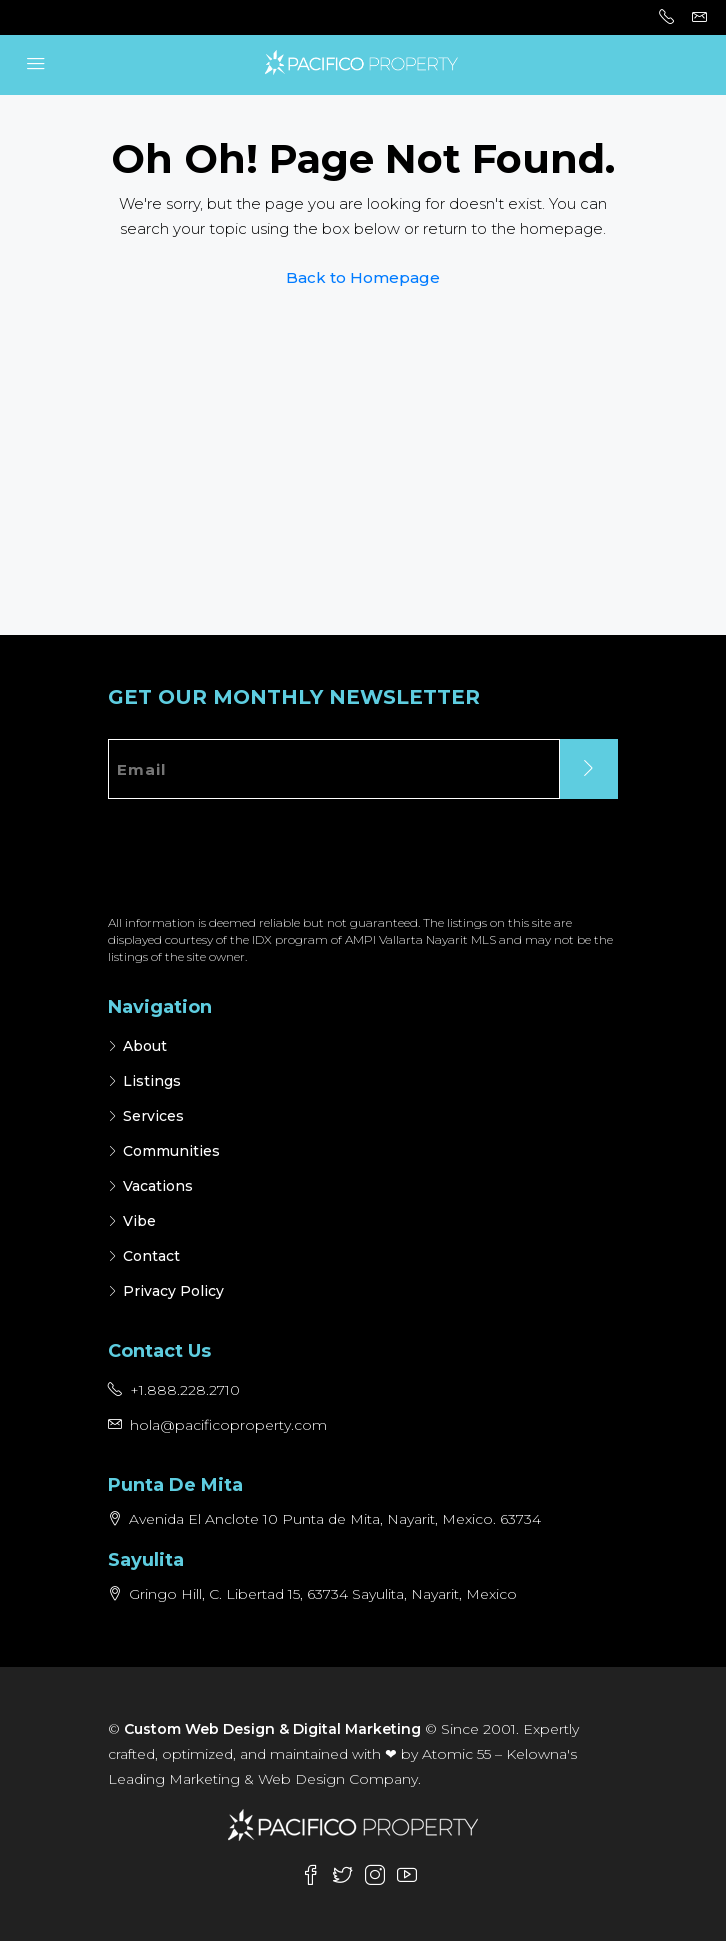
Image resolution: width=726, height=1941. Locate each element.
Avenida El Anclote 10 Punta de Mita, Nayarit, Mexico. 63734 (335, 1519)
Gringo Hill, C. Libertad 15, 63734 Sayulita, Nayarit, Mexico (323, 1594)
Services (153, 1116)
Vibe (139, 1221)
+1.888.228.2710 (185, 1390)
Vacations (158, 1186)
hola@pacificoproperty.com (228, 1425)
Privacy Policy (173, 1291)
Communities (171, 1151)
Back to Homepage (363, 277)
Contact (151, 1256)
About (145, 1046)
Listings (152, 1081)
